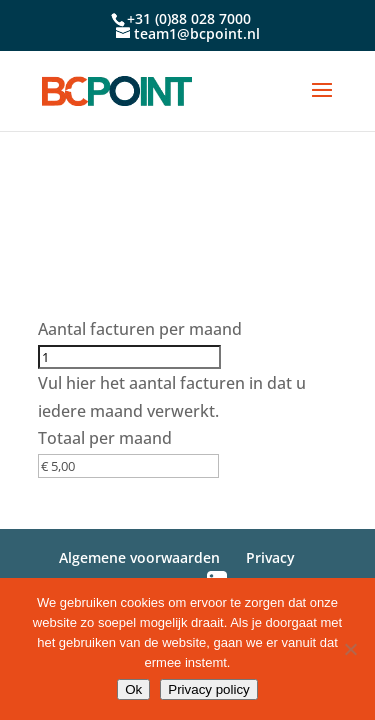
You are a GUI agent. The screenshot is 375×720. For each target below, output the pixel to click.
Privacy (270, 557)
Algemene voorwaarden (139, 557)
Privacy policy (208, 689)
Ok (133, 689)
